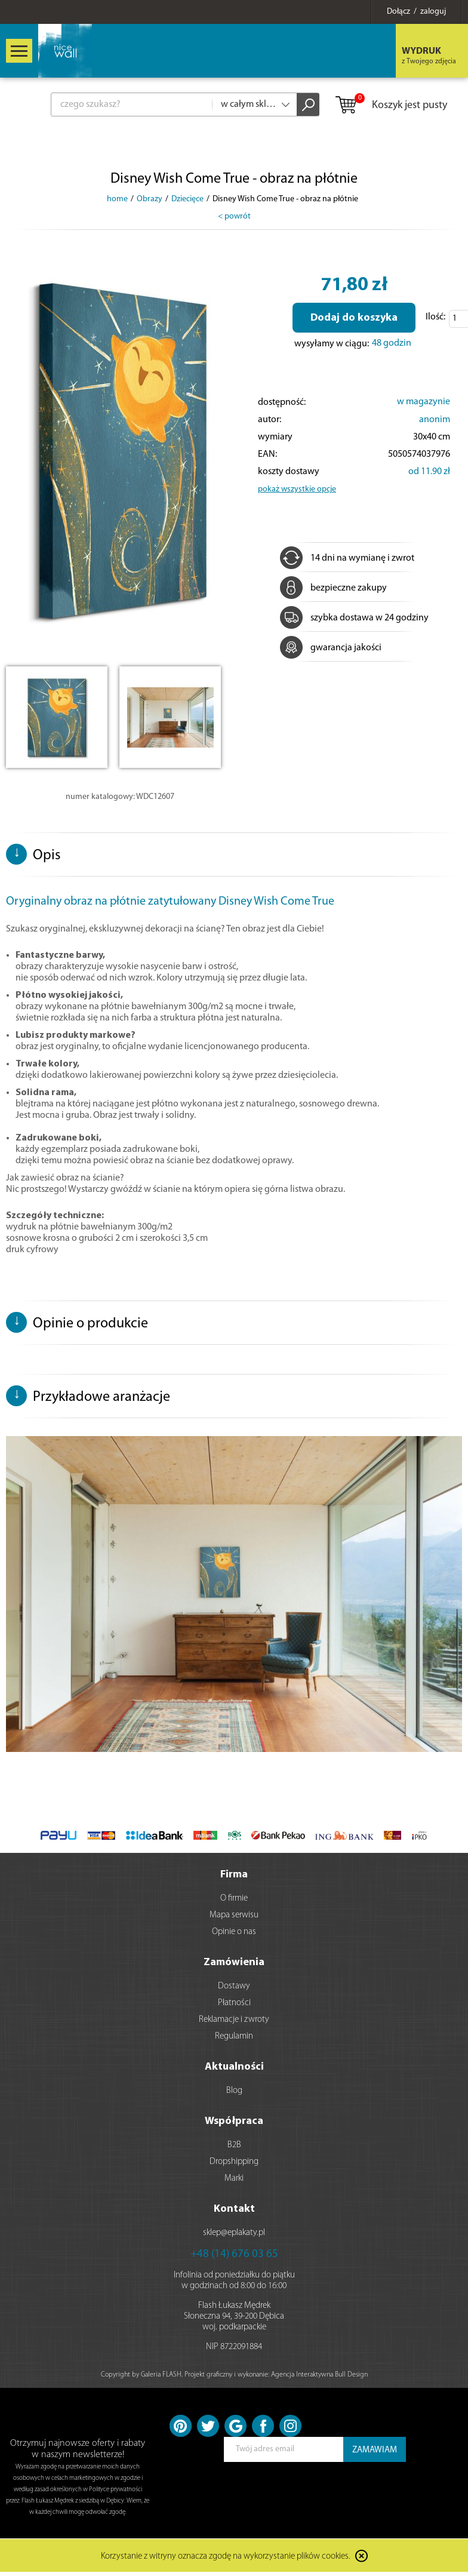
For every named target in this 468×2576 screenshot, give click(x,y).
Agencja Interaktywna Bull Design (319, 2374)
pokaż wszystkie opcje (297, 489)
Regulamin (234, 2036)
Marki (234, 2178)
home (117, 199)
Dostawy (234, 1986)
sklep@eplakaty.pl (234, 2232)
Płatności (234, 2003)
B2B (234, 2145)
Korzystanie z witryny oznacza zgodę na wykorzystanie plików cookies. (225, 2556)
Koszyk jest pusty (390, 105)
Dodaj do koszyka (354, 318)
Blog (234, 2090)
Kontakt (234, 2209)
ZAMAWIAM (374, 2450)
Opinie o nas (234, 1932)
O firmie (234, 1898)
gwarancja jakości (330, 648)
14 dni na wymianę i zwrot (347, 558)
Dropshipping (234, 2161)
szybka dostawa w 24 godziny (354, 618)
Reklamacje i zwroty (234, 2019)
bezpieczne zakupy (333, 588)
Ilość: (435, 317)
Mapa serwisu (234, 1915)
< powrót (234, 216)
